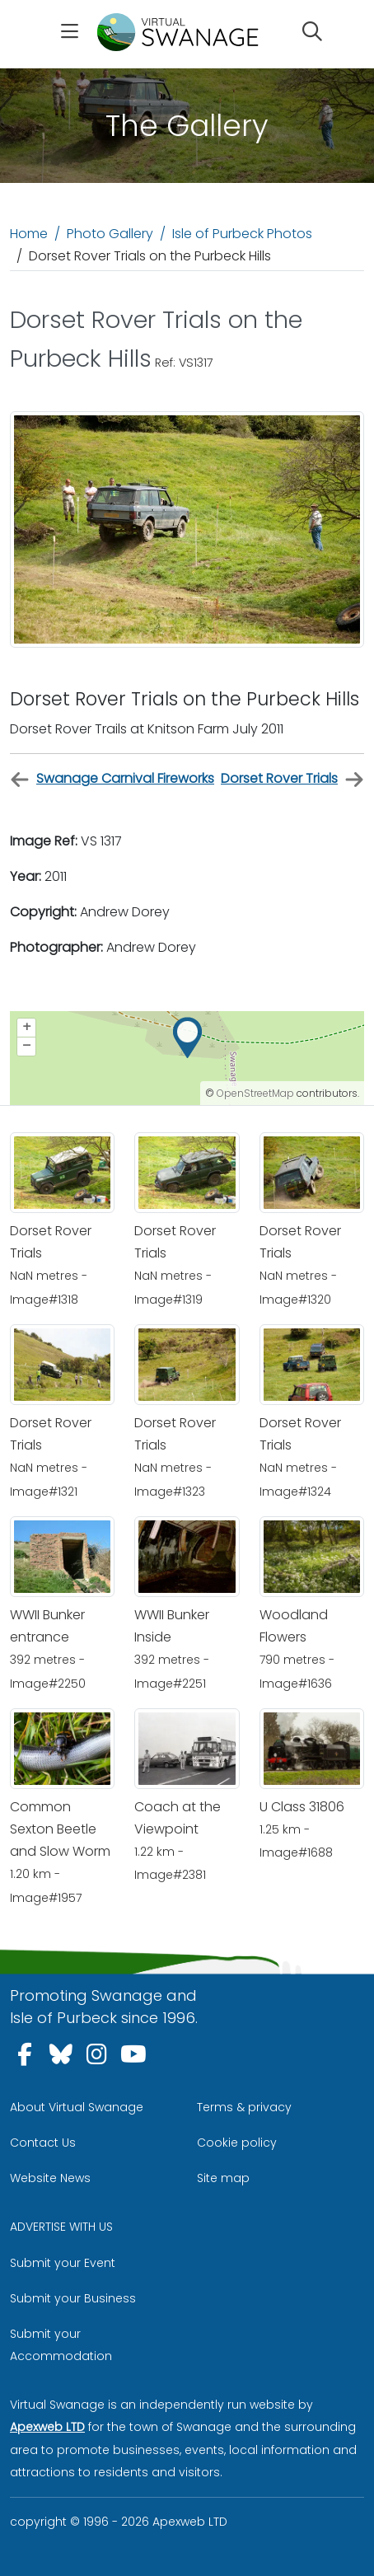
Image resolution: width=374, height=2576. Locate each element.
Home (29, 233)
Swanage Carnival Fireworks (112, 779)
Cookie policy (237, 2142)
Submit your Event (62, 2263)
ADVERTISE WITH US (61, 2226)
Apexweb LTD (47, 2427)
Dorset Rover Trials (292, 779)
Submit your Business (73, 2298)
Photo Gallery (110, 233)
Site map (223, 2178)
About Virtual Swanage (76, 2107)
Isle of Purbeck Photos (242, 233)
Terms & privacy (244, 2107)
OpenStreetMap (255, 1093)
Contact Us (43, 2142)
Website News (50, 2178)
